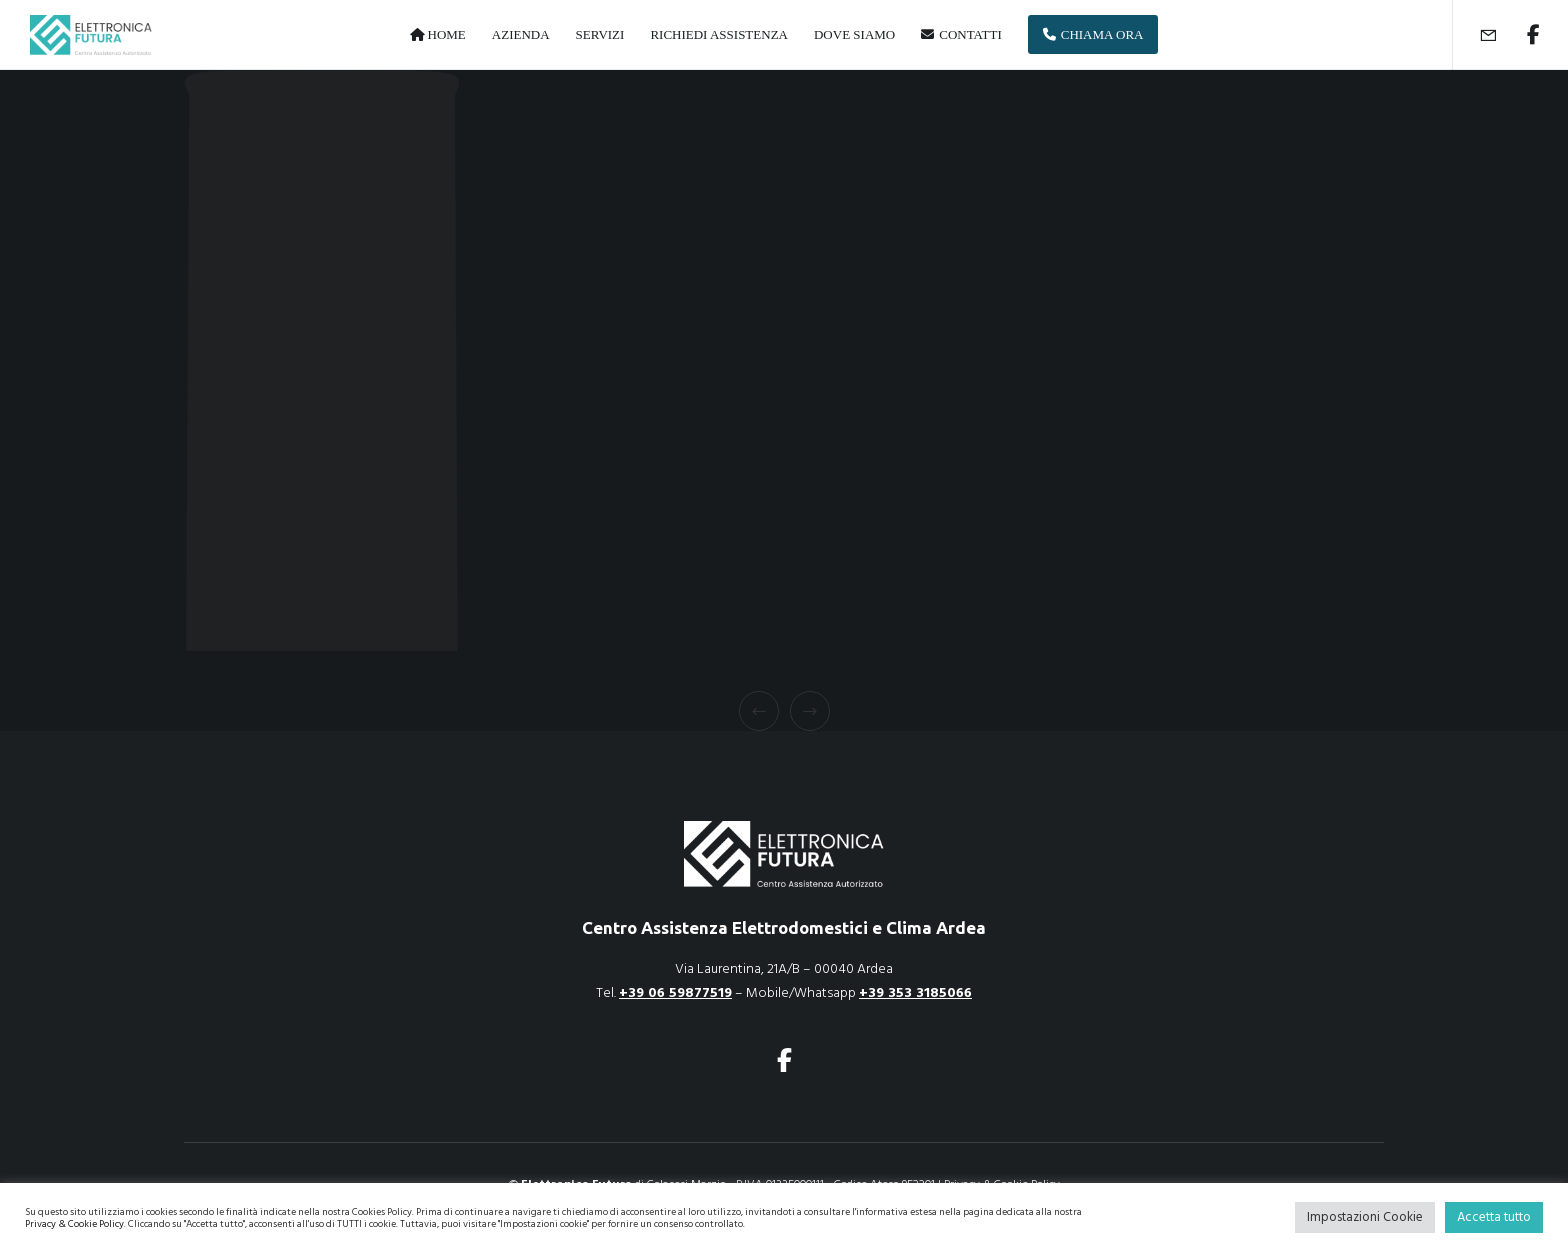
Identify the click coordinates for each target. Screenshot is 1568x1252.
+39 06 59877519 (675, 992)
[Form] (1475, 35)
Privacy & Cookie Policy (74, 1224)
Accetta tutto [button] (1494, 1217)
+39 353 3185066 (915, 992)
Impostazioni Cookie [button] (1365, 1217)
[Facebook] (1520, 35)
